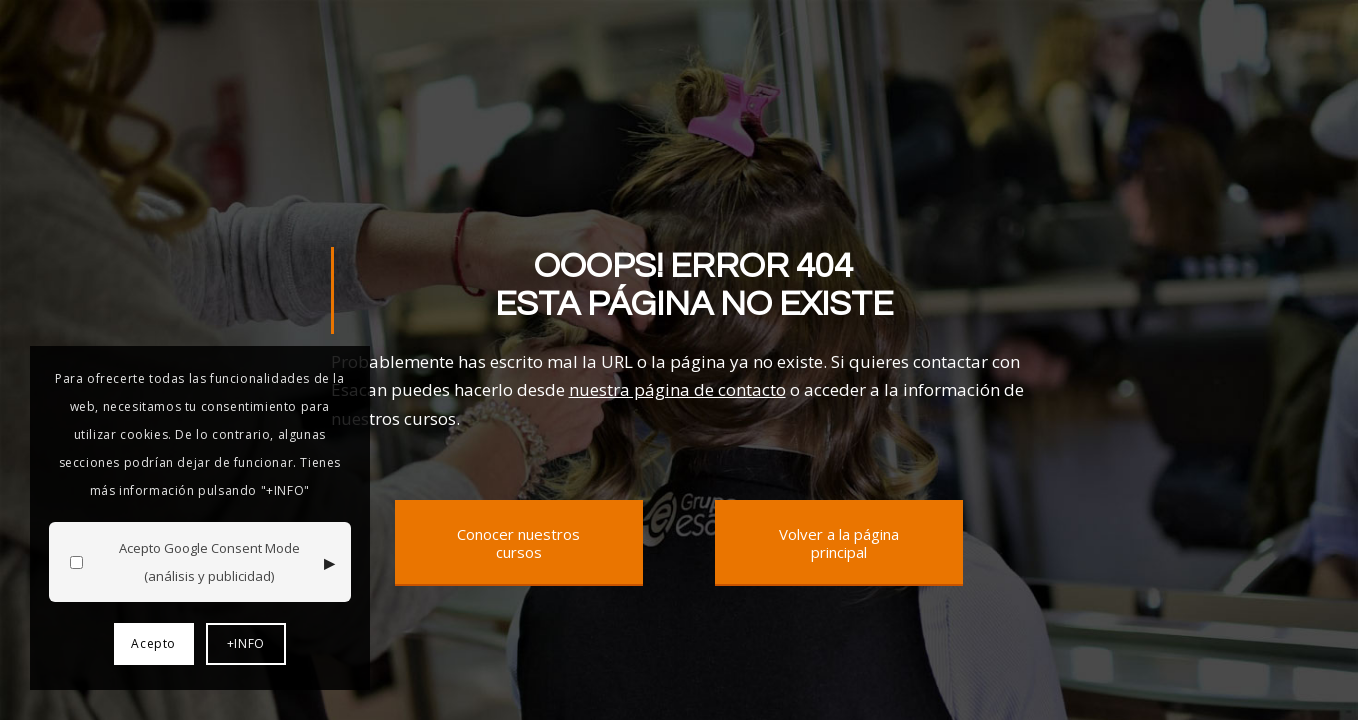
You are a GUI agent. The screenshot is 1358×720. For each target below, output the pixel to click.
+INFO (246, 643)
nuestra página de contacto (677, 389)
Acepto (153, 643)
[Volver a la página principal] (839, 543)
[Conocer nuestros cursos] (519, 543)
